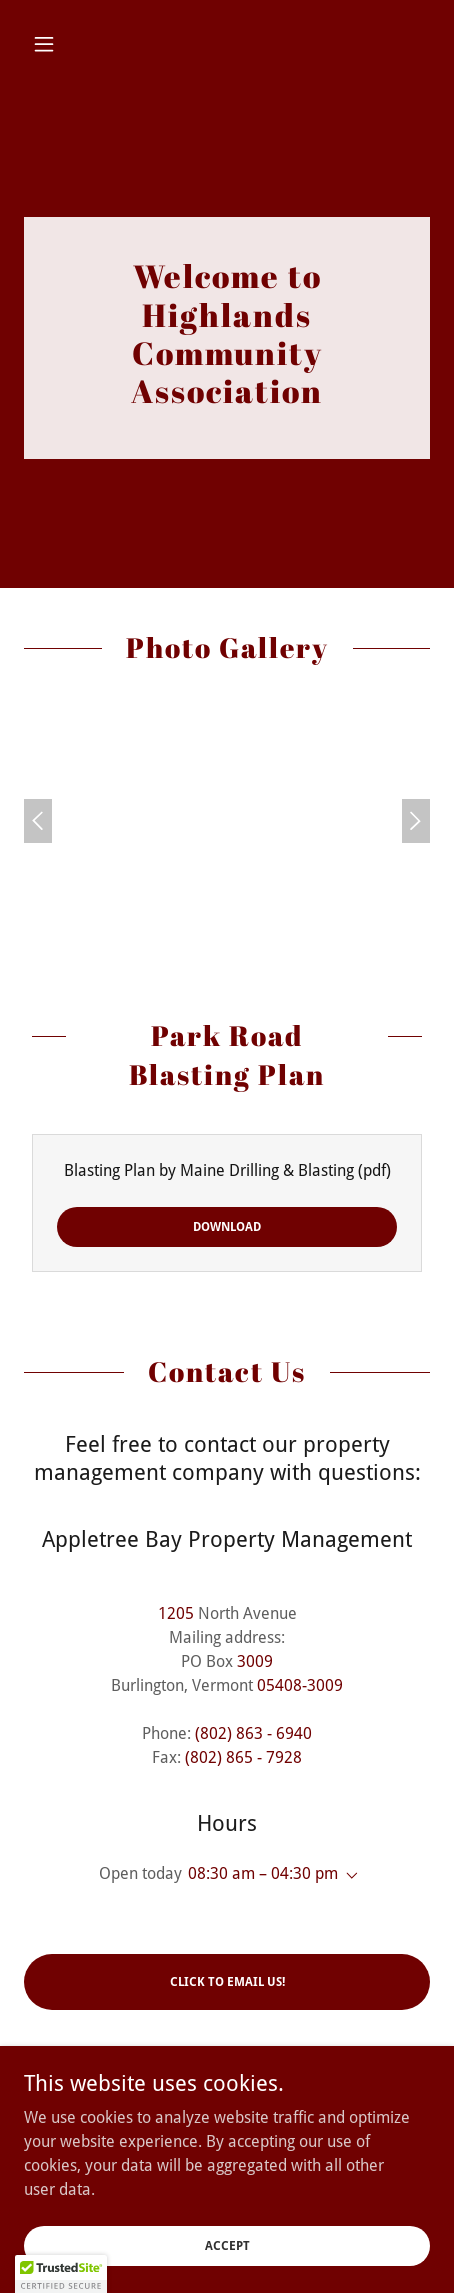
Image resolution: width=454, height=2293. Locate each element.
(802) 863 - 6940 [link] (253, 1733)
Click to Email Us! (227, 1982)
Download (227, 1227)
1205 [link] (176, 1613)
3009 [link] (255, 1661)
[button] (54, 44)
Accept (227, 2245)
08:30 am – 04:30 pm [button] (263, 1873)
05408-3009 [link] (300, 1685)
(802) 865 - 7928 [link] (243, 1757)
